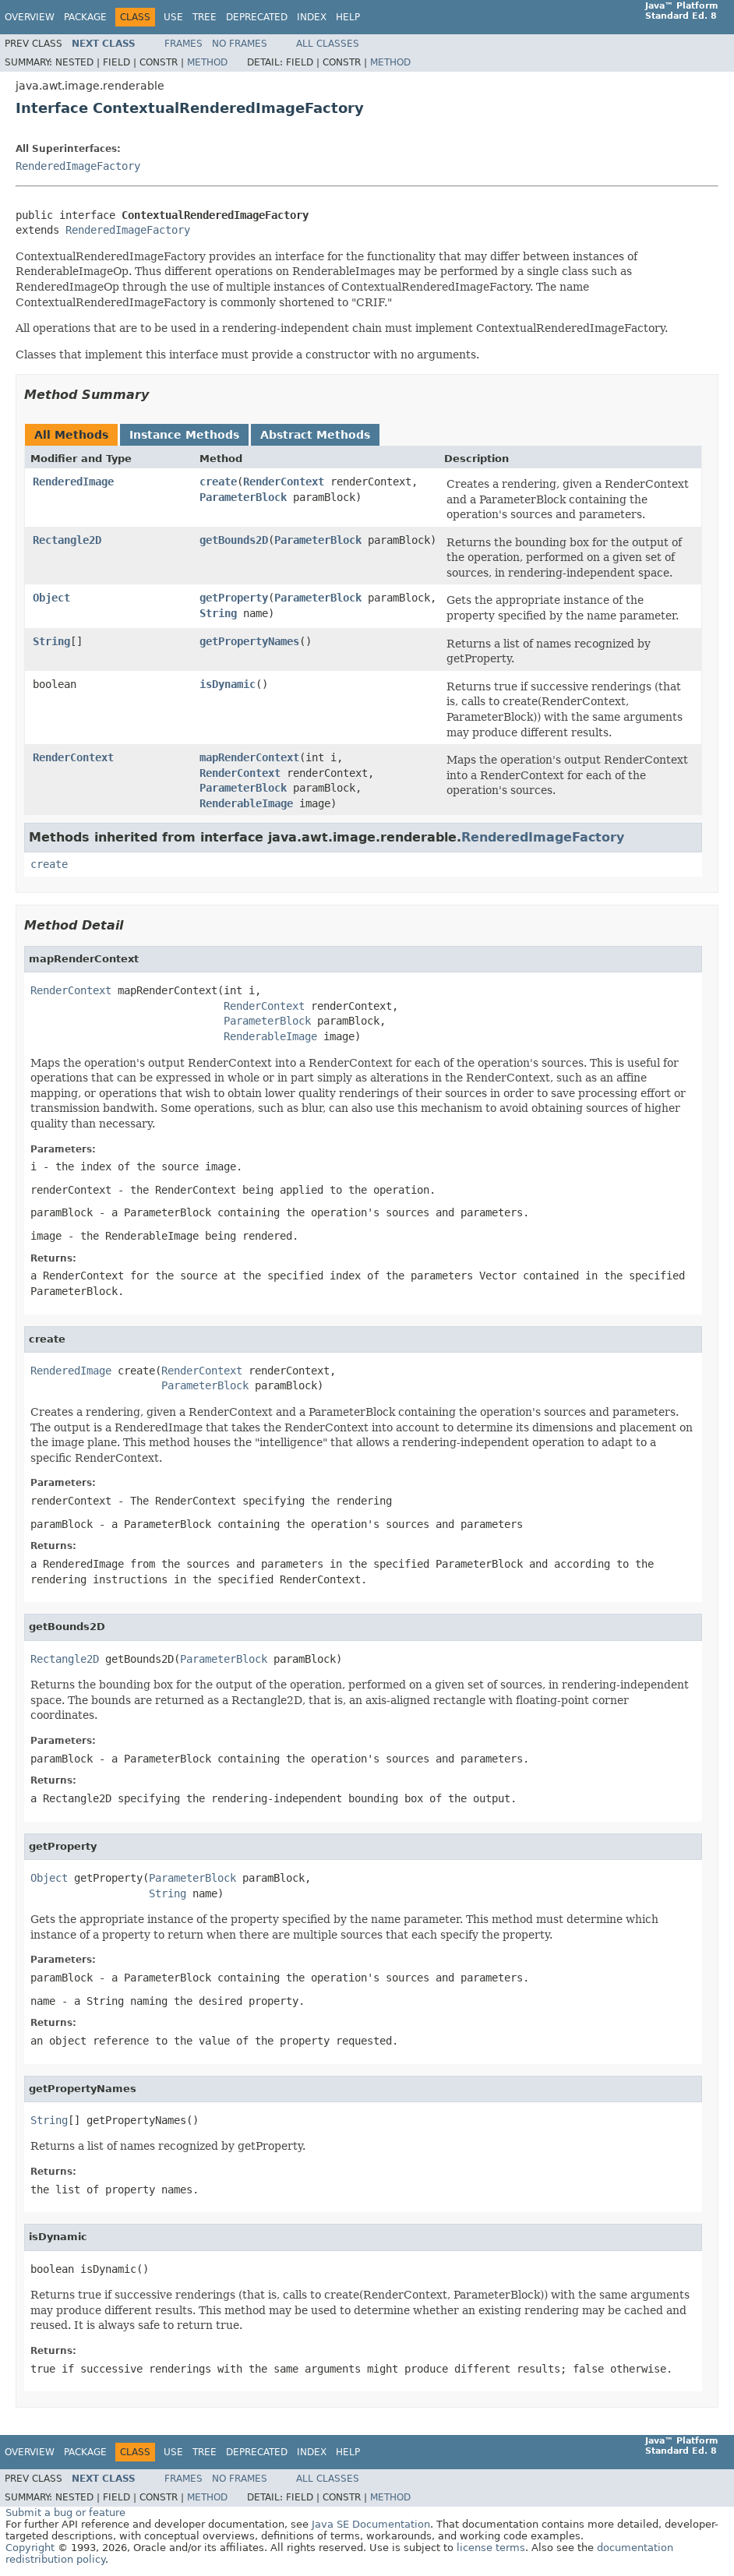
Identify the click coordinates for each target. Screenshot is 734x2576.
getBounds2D (233, 540)
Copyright (30, 2547)
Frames (183, 43)
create (218, 481)
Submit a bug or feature (65, 2512)
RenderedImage (73, 481)
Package (85, 17)
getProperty (233, 597)
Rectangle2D (67, 540)
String (218, 613)
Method (207, 62)
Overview (30, 17)
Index (311, 17)
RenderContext (283, 481)
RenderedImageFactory (78, 166)
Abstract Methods (315, 435)
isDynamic (227, 684)
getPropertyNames (249, 641)
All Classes (327, 43)
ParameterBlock (243, 497)
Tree (204, 17)
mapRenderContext (249, 757)
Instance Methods (184, 435)
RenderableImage (246, 803)
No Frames (239, 43)
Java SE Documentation (371, 2524)
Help (348, 17)
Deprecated (257, 17)
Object (51, 597)
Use (173, 17)
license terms (491, 2547)
